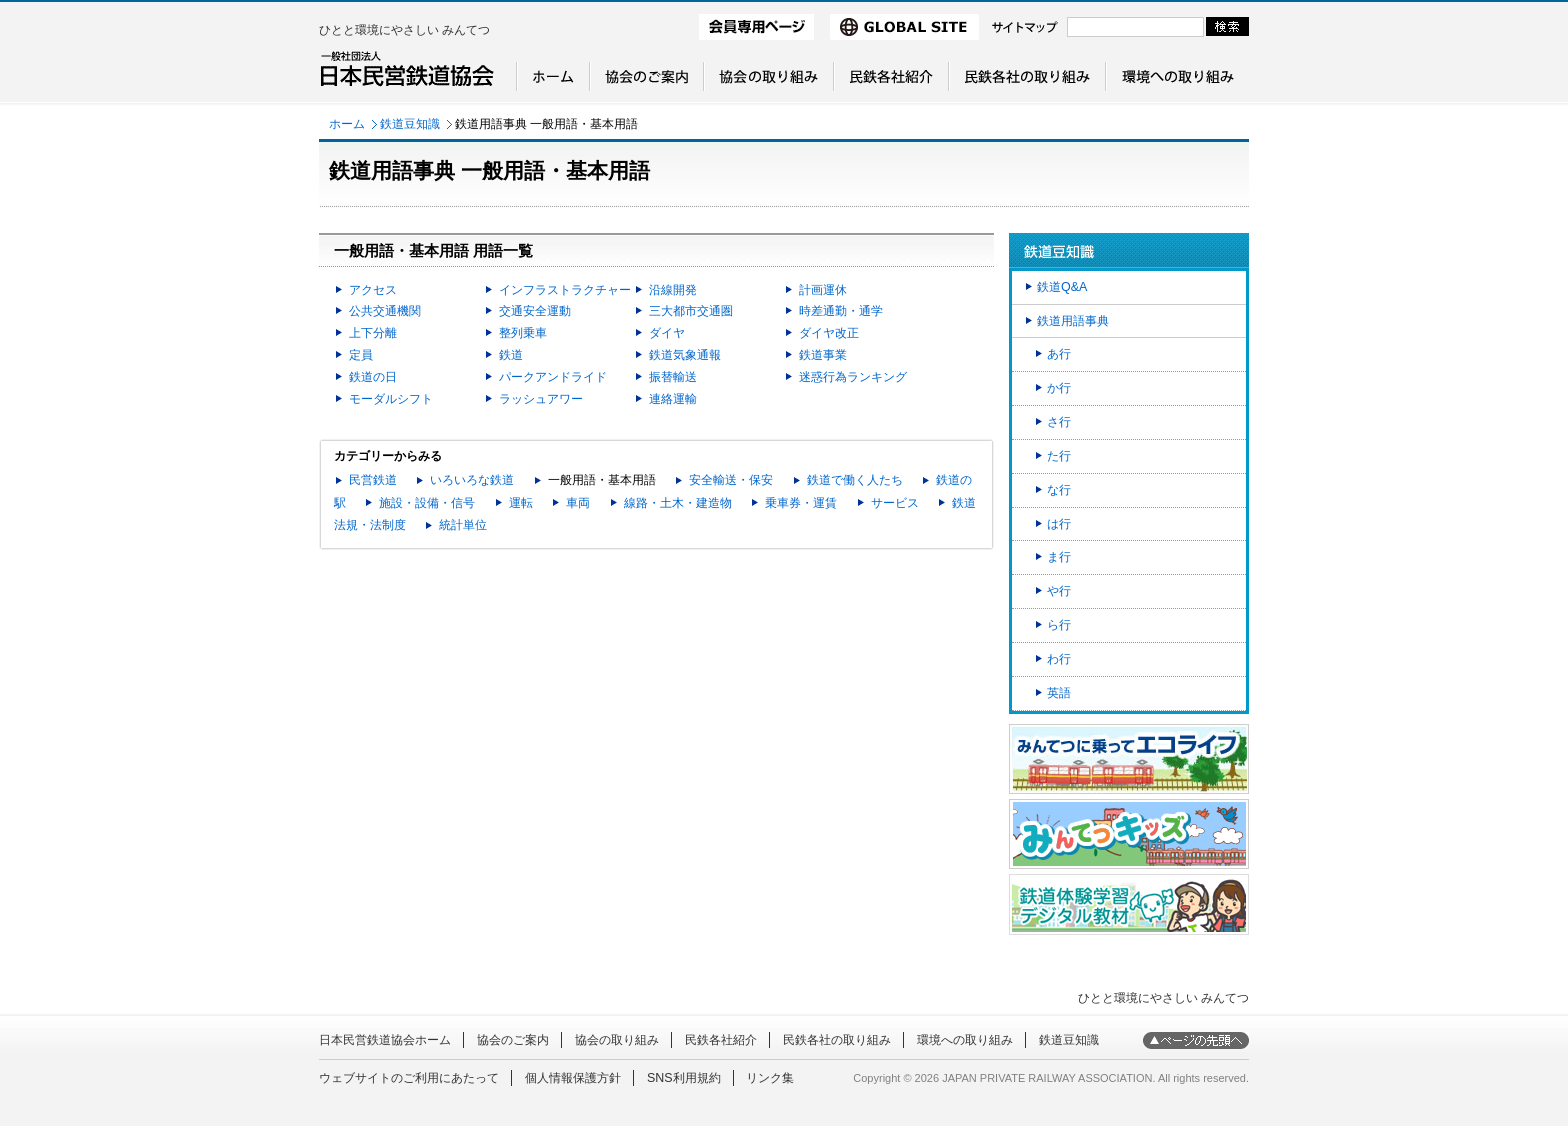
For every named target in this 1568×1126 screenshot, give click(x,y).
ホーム (347, 124)
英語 (1059, 693)
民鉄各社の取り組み (837, 1040)
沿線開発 (673, 290)
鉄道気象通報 (685, 355)
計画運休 (823, 290)
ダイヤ (667, 333)
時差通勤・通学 (841, 311)
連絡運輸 (673, 399)
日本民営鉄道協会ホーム (385, 1040)
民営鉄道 (373, 480)
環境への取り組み (965, 1040)
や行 (1059, 591)
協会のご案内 (513, 1040)
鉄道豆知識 (410, 124)
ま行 (1059, 557)
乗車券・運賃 (801, 503)
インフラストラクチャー (565, 290)
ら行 (1059, 625)
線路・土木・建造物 (678, 503)
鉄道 (511, 355)
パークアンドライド (553, 377)
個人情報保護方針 (573, 1078)
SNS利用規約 (684, 1078)
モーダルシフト (391, 399)
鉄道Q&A (1062, 287)
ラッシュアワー (541, 399)
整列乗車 (523, 333)
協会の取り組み (617, 1040)
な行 (1059, 490)
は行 (1059, 524)
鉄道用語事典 (1073, 321)
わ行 (1059, 659)
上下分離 (373, 333)
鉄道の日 (373, 377)
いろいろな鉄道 (472, 480)
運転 (521, 503)
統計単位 (463, 525)
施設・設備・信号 (427, 503)
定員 (361, 355)
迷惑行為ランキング (853, 377)
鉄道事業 (823, 355)
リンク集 (770, 1078)
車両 (578, 503)
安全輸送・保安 (731, 480)
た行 (1059, 456)
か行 (1059, 388)
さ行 (1059, 422)
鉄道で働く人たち (855, 480)
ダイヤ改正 (829, 333)
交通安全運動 (535, 311)
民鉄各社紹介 (721, 1040)
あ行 (1059, 354)
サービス (895, 503)
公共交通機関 (385, 311)
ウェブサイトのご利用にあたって (409, 1078)
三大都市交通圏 (691, 311)
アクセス (373, 290)
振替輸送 (673, 377)
